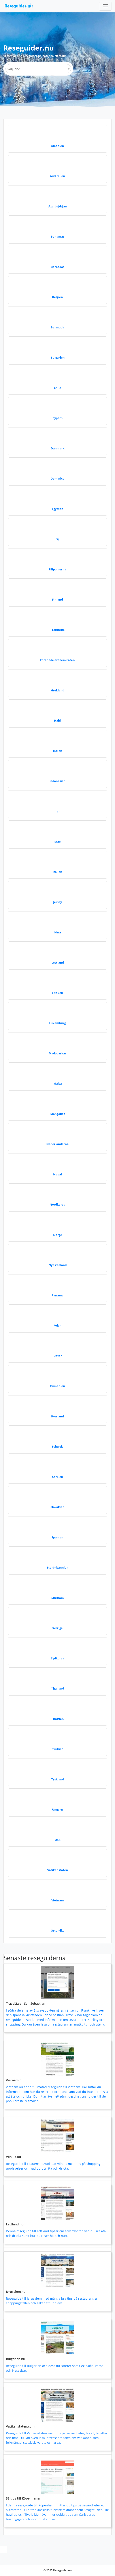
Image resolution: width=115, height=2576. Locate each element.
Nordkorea (57, 1204)
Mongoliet (57, 1114)
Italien (57, 872)
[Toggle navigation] (105, 6)
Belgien (57, 297)
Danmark (57, 448)
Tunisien (57, 1719)
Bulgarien (58, 357)
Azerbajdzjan (57, 206)
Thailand (57, 1688)
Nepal (57, 1174)
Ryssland (57, 1416)
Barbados (57, 267)
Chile (57, 388)
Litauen (57, 993)
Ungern (57, 1809)
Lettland (57, 962)
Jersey (57, 902)
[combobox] (38, 68)
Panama (58, 1295)
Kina (57, 932)
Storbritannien (57, 1567)
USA (57, 1840)
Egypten (57, 509)
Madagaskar (57, 1053)
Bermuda (57, 327)
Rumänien (57, 1386)
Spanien (57, 1537)
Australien (57, 176)
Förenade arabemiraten (57, 660)
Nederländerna (57, 1144)
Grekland (57, 690)
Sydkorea (57, 1658)
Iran (57, 811)
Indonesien (57, 781)
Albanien (57, 146)
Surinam (57, 1598)
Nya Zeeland (58, 1265)
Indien (57, 751)
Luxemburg (57, 1023)
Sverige (57, 1628)
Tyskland (57, 1779)
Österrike (57, 1930)
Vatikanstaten (57, 1870)
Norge (57, 1235)
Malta (57, 1083)
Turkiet (57, 1749)
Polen (57, 1325)
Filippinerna (57, 569)
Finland (57, 599)
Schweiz (57, 1446)
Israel (58, 841)
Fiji (57, 539)
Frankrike (58, 630)
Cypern (58, 418)
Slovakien (57, 1507)
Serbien (57, 1477)
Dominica (57, 478)
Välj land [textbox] (14, 69)
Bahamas (57, 236)
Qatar (57, 1356)
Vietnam (57, 1900)
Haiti (57, 720)
